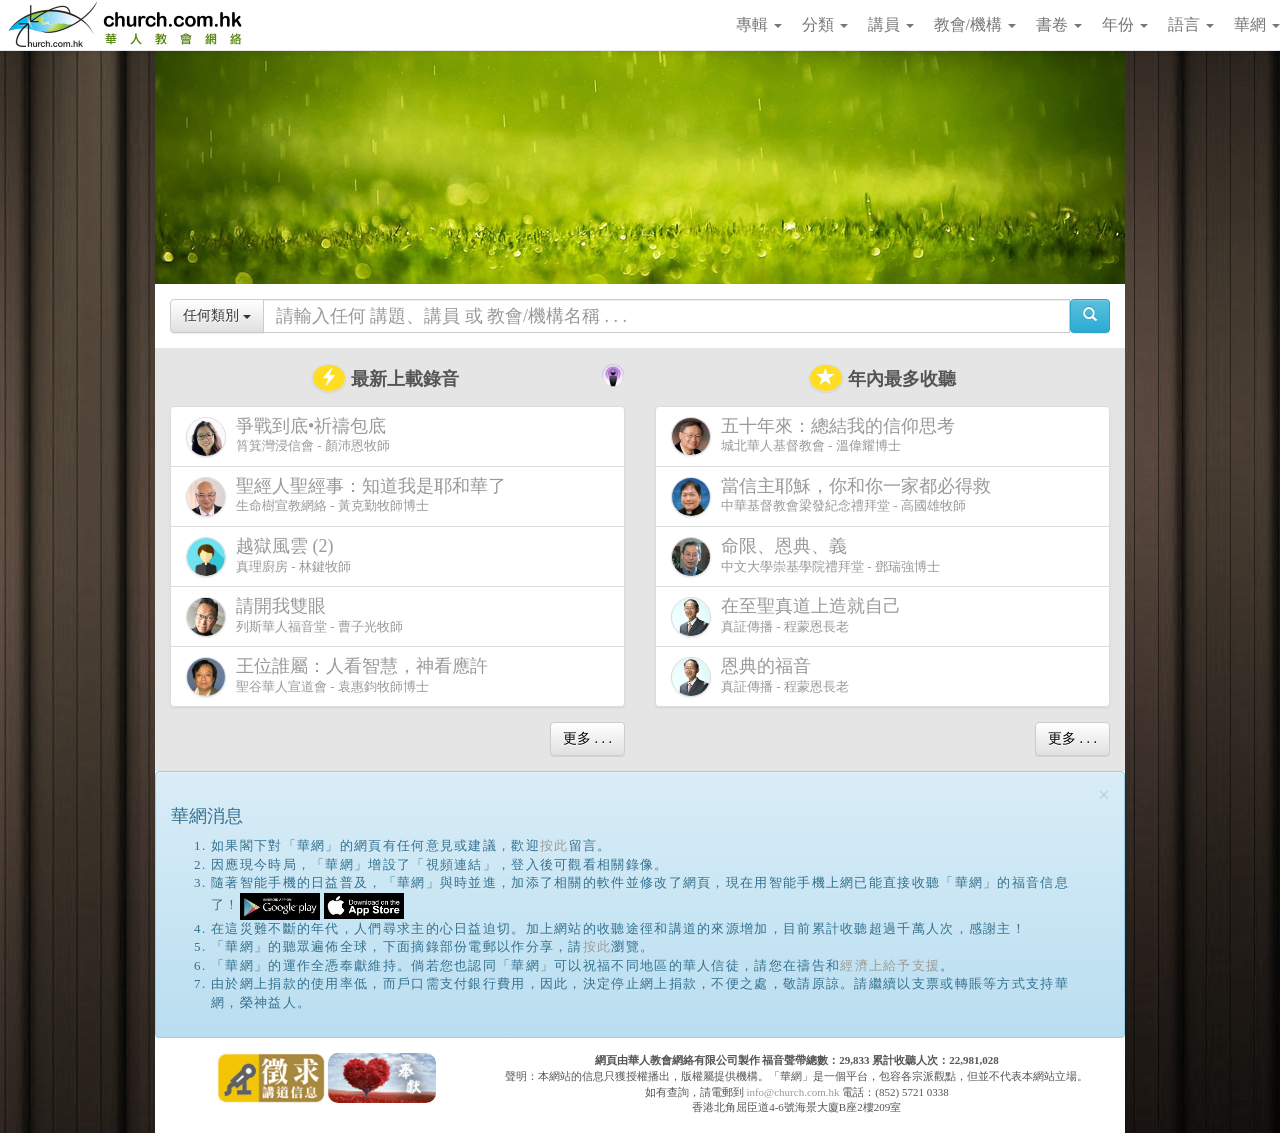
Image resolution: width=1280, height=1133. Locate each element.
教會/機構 (975, 24)
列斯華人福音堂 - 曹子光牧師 (294, 616)
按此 (554, 845)
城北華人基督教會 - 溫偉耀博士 (817, 436)
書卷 (1059, 24)
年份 (1125, 24)
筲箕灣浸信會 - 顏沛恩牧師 (290, 436)
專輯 (759, 24)
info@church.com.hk (792, 1092)
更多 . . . (587, 738)
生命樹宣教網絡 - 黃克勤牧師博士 (350, 496)
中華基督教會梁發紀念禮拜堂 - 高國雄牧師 (835, 496)
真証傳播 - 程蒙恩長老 (790, 616)
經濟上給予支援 (890, 965)
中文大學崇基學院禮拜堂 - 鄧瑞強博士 (805, 556)
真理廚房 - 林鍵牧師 (268, 556)
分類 (825, 24)
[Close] (1104, 795)
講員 (891, 24)
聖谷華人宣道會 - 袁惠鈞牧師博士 (341, 676)
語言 (1191, 24)
